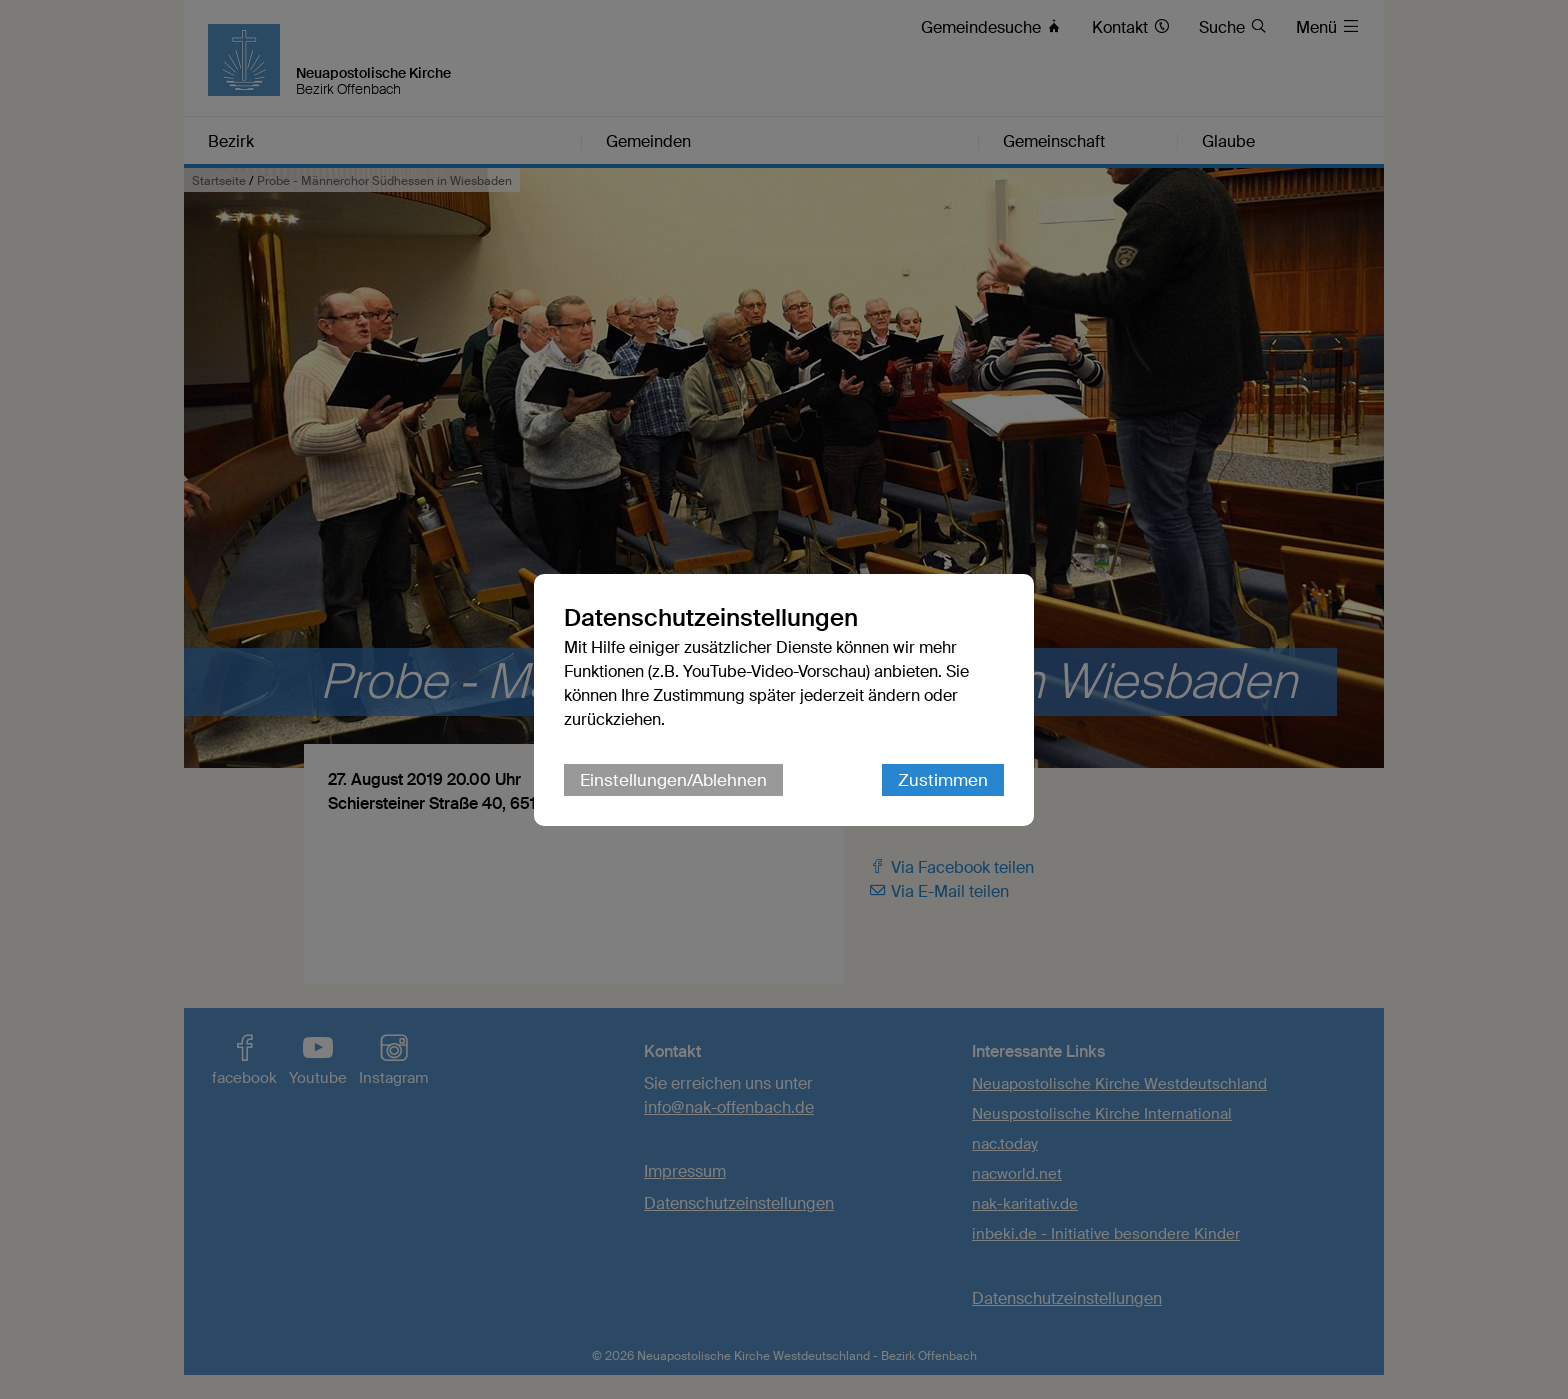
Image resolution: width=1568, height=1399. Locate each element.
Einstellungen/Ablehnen (673, 780)
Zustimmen (943, 780)
